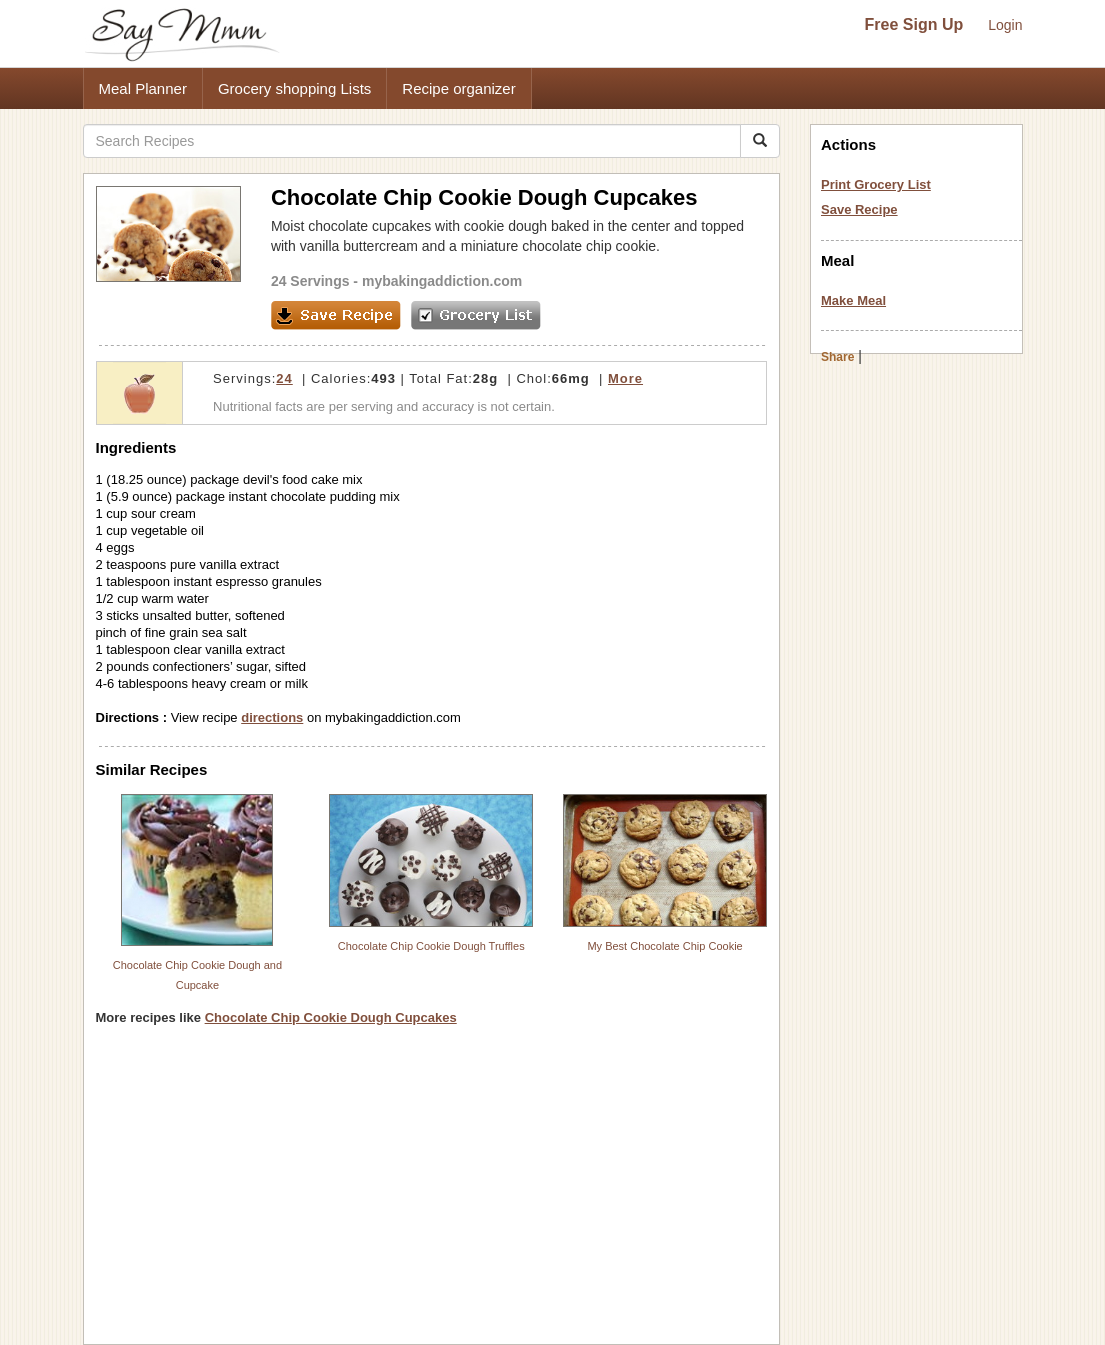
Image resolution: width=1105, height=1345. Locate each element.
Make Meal (853, 300)
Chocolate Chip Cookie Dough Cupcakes (331, 1017)
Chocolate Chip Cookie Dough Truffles (431, 946)
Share (837, 357)
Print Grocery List (876, 184)
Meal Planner (143, 88)
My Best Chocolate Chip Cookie (664, 946)
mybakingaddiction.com (442, 281)
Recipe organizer (458, 88)
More (625, 378)
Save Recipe (859, 209)
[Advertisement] (432, 1192)
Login (1005, 25)
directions (272, 717)
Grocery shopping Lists (294, 88)
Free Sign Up (914, 24)
